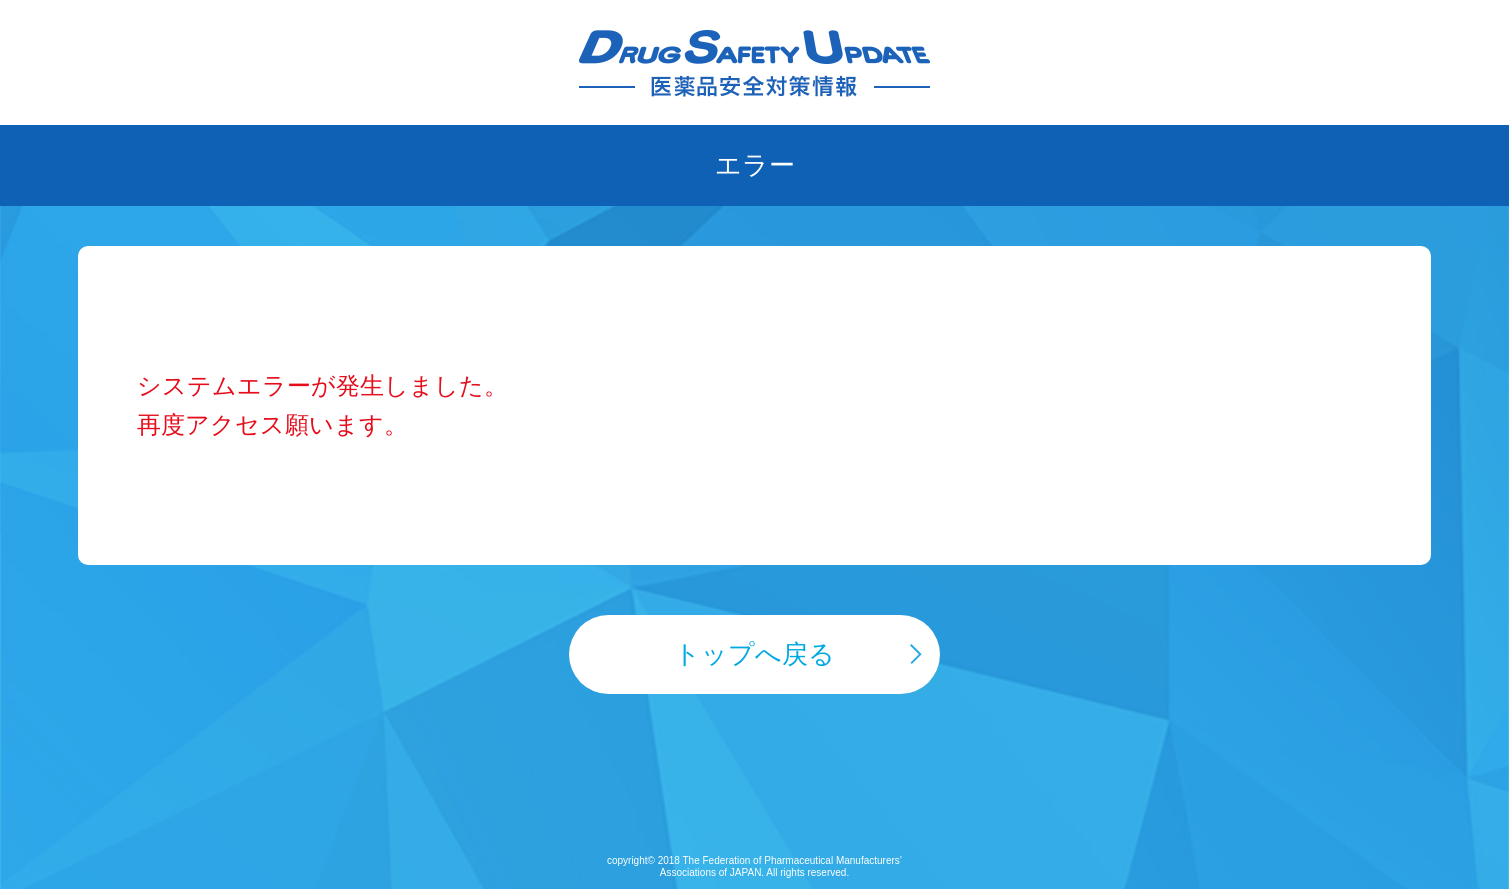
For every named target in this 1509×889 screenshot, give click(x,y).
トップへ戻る (754, 654)
